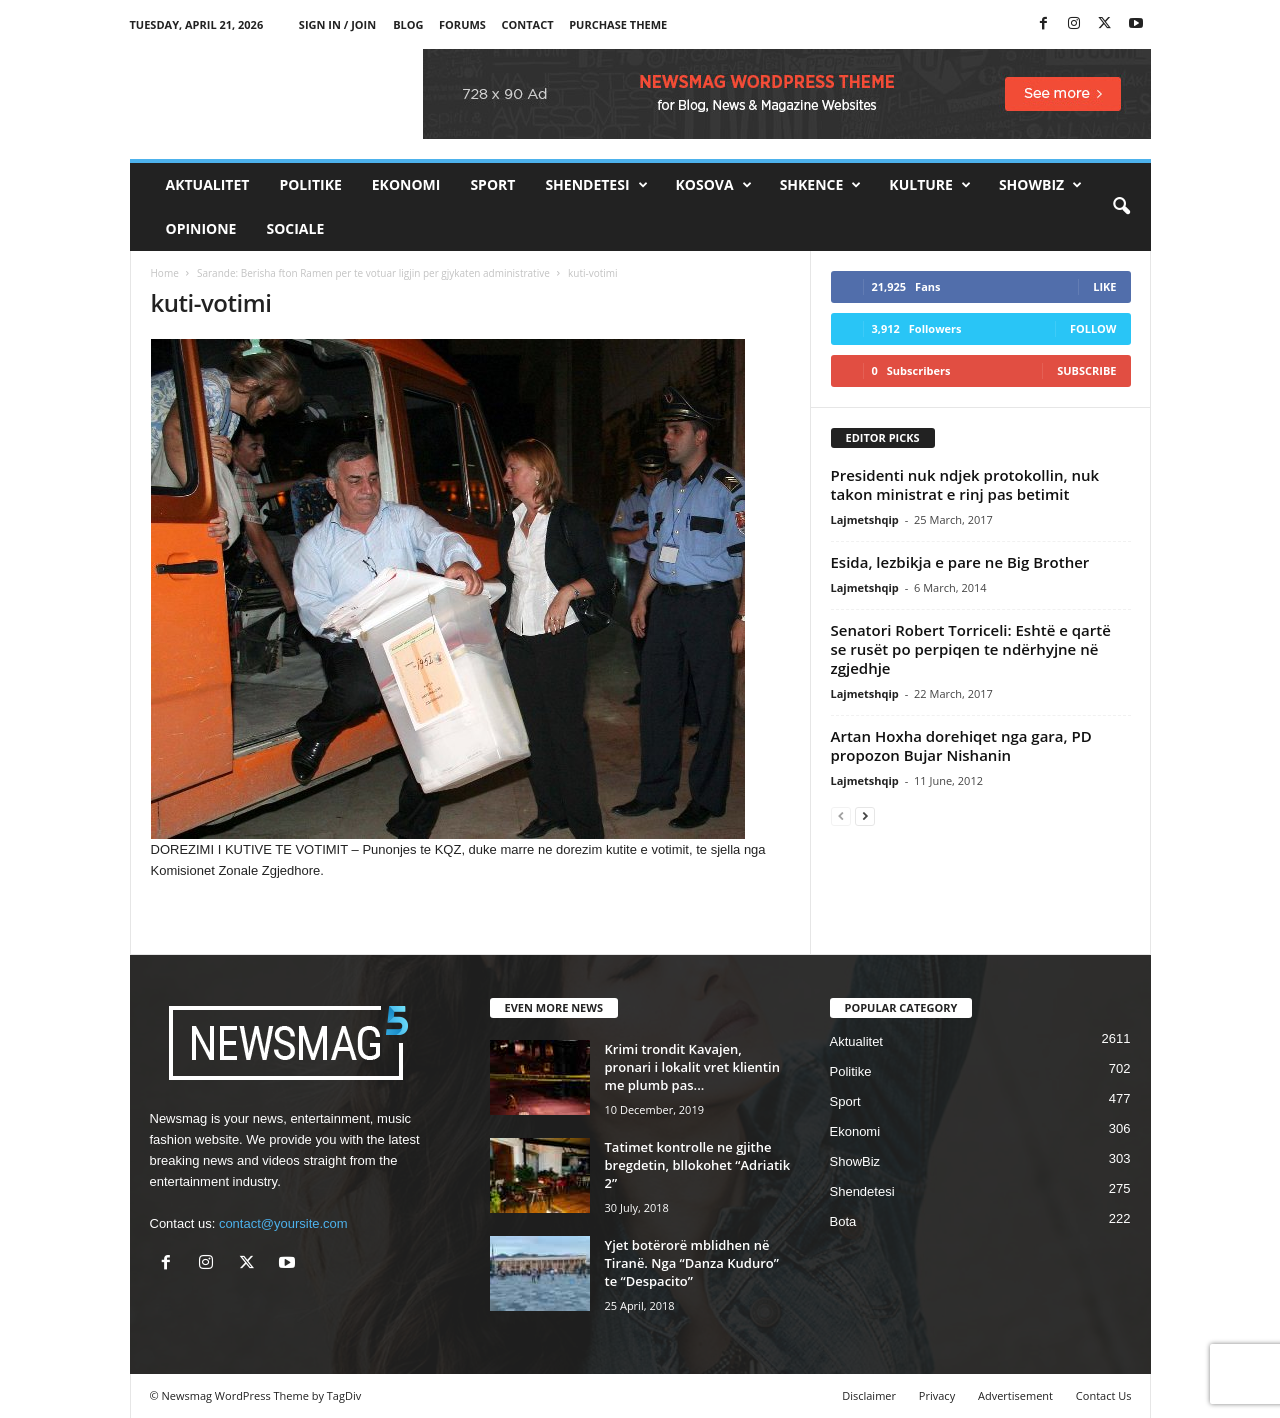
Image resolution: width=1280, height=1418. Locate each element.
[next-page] (865, 815)
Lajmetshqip (865, 519)
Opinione (201, 228)
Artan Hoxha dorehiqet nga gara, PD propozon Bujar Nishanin (961, 745)
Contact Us (1104, 1395)
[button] (1121, 207)
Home (165, 273)
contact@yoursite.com (283, 1223)
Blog (408, 24)
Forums (462, 24)
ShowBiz (1040, 185)
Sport (492, 184)
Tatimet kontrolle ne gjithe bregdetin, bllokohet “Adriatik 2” (698, 1165)
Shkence (821, 185)
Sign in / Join (337, 24)
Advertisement (1015, 1395)
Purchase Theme (618, 24)
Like (1104, 286)
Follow (1093, 328)
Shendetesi (596, 185)
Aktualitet (208, 184)
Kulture (930, 185)
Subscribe (1086, 370)
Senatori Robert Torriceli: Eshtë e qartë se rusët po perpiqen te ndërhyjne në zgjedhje (971, 649)
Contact (528, 24)
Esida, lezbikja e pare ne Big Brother (960, 562)
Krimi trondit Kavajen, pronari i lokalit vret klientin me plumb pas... (692, 1067)
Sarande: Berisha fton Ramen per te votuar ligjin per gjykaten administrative (373, 273)
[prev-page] (841, 815)
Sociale (295, 228)
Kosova (714, 185)
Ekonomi (406, 184)
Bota (843, 1221)
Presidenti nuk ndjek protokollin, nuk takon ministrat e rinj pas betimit (965, 484)
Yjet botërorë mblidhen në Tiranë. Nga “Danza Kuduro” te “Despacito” (692, 1263)
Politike (310, 184)
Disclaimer (869, 1395)
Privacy (937, 1395)
